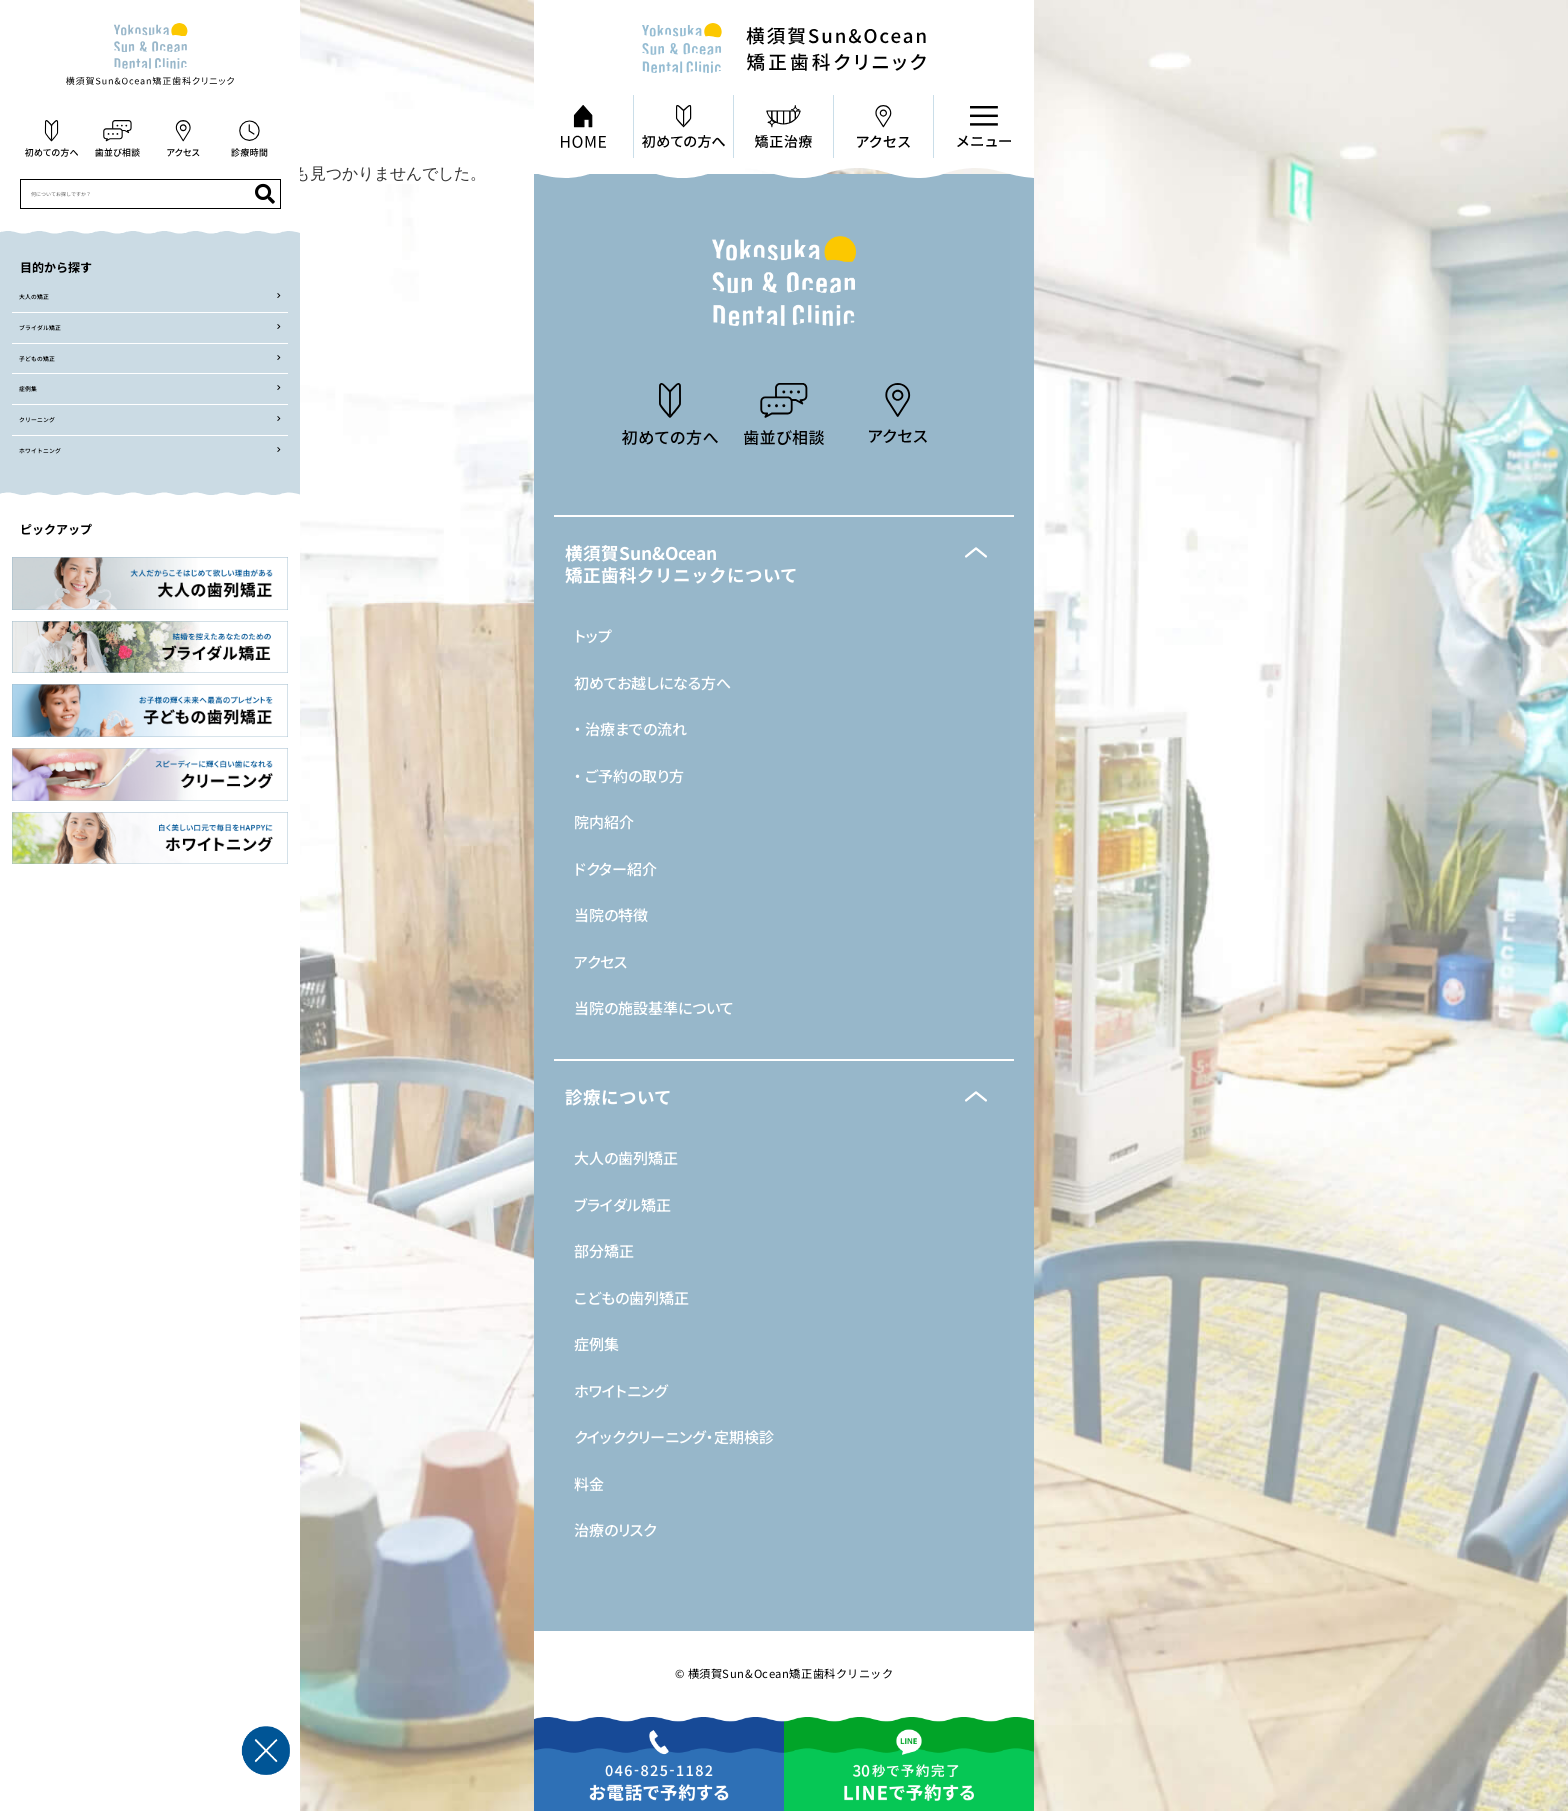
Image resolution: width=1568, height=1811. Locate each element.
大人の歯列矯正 (626, 1157)
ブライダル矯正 (622, 1204)
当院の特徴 (611, 914)
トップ (593, 635)
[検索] (265, 194)
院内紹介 (604, 821)
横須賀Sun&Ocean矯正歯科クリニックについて (681, 563)
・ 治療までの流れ (630, 728)
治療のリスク (615, 1529)
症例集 (596, 1343)
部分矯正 (604, 1250)
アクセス (600, 961)
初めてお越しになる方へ (652, 682)
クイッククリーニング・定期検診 (674, 1436)
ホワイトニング (621, 1390)
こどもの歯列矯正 (631, 1297)
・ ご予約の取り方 (629, 775)
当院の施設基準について (654, 1007)
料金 (589, 1483)
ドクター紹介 (615, 868)
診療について (618, 1096)
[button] (784, 563)
